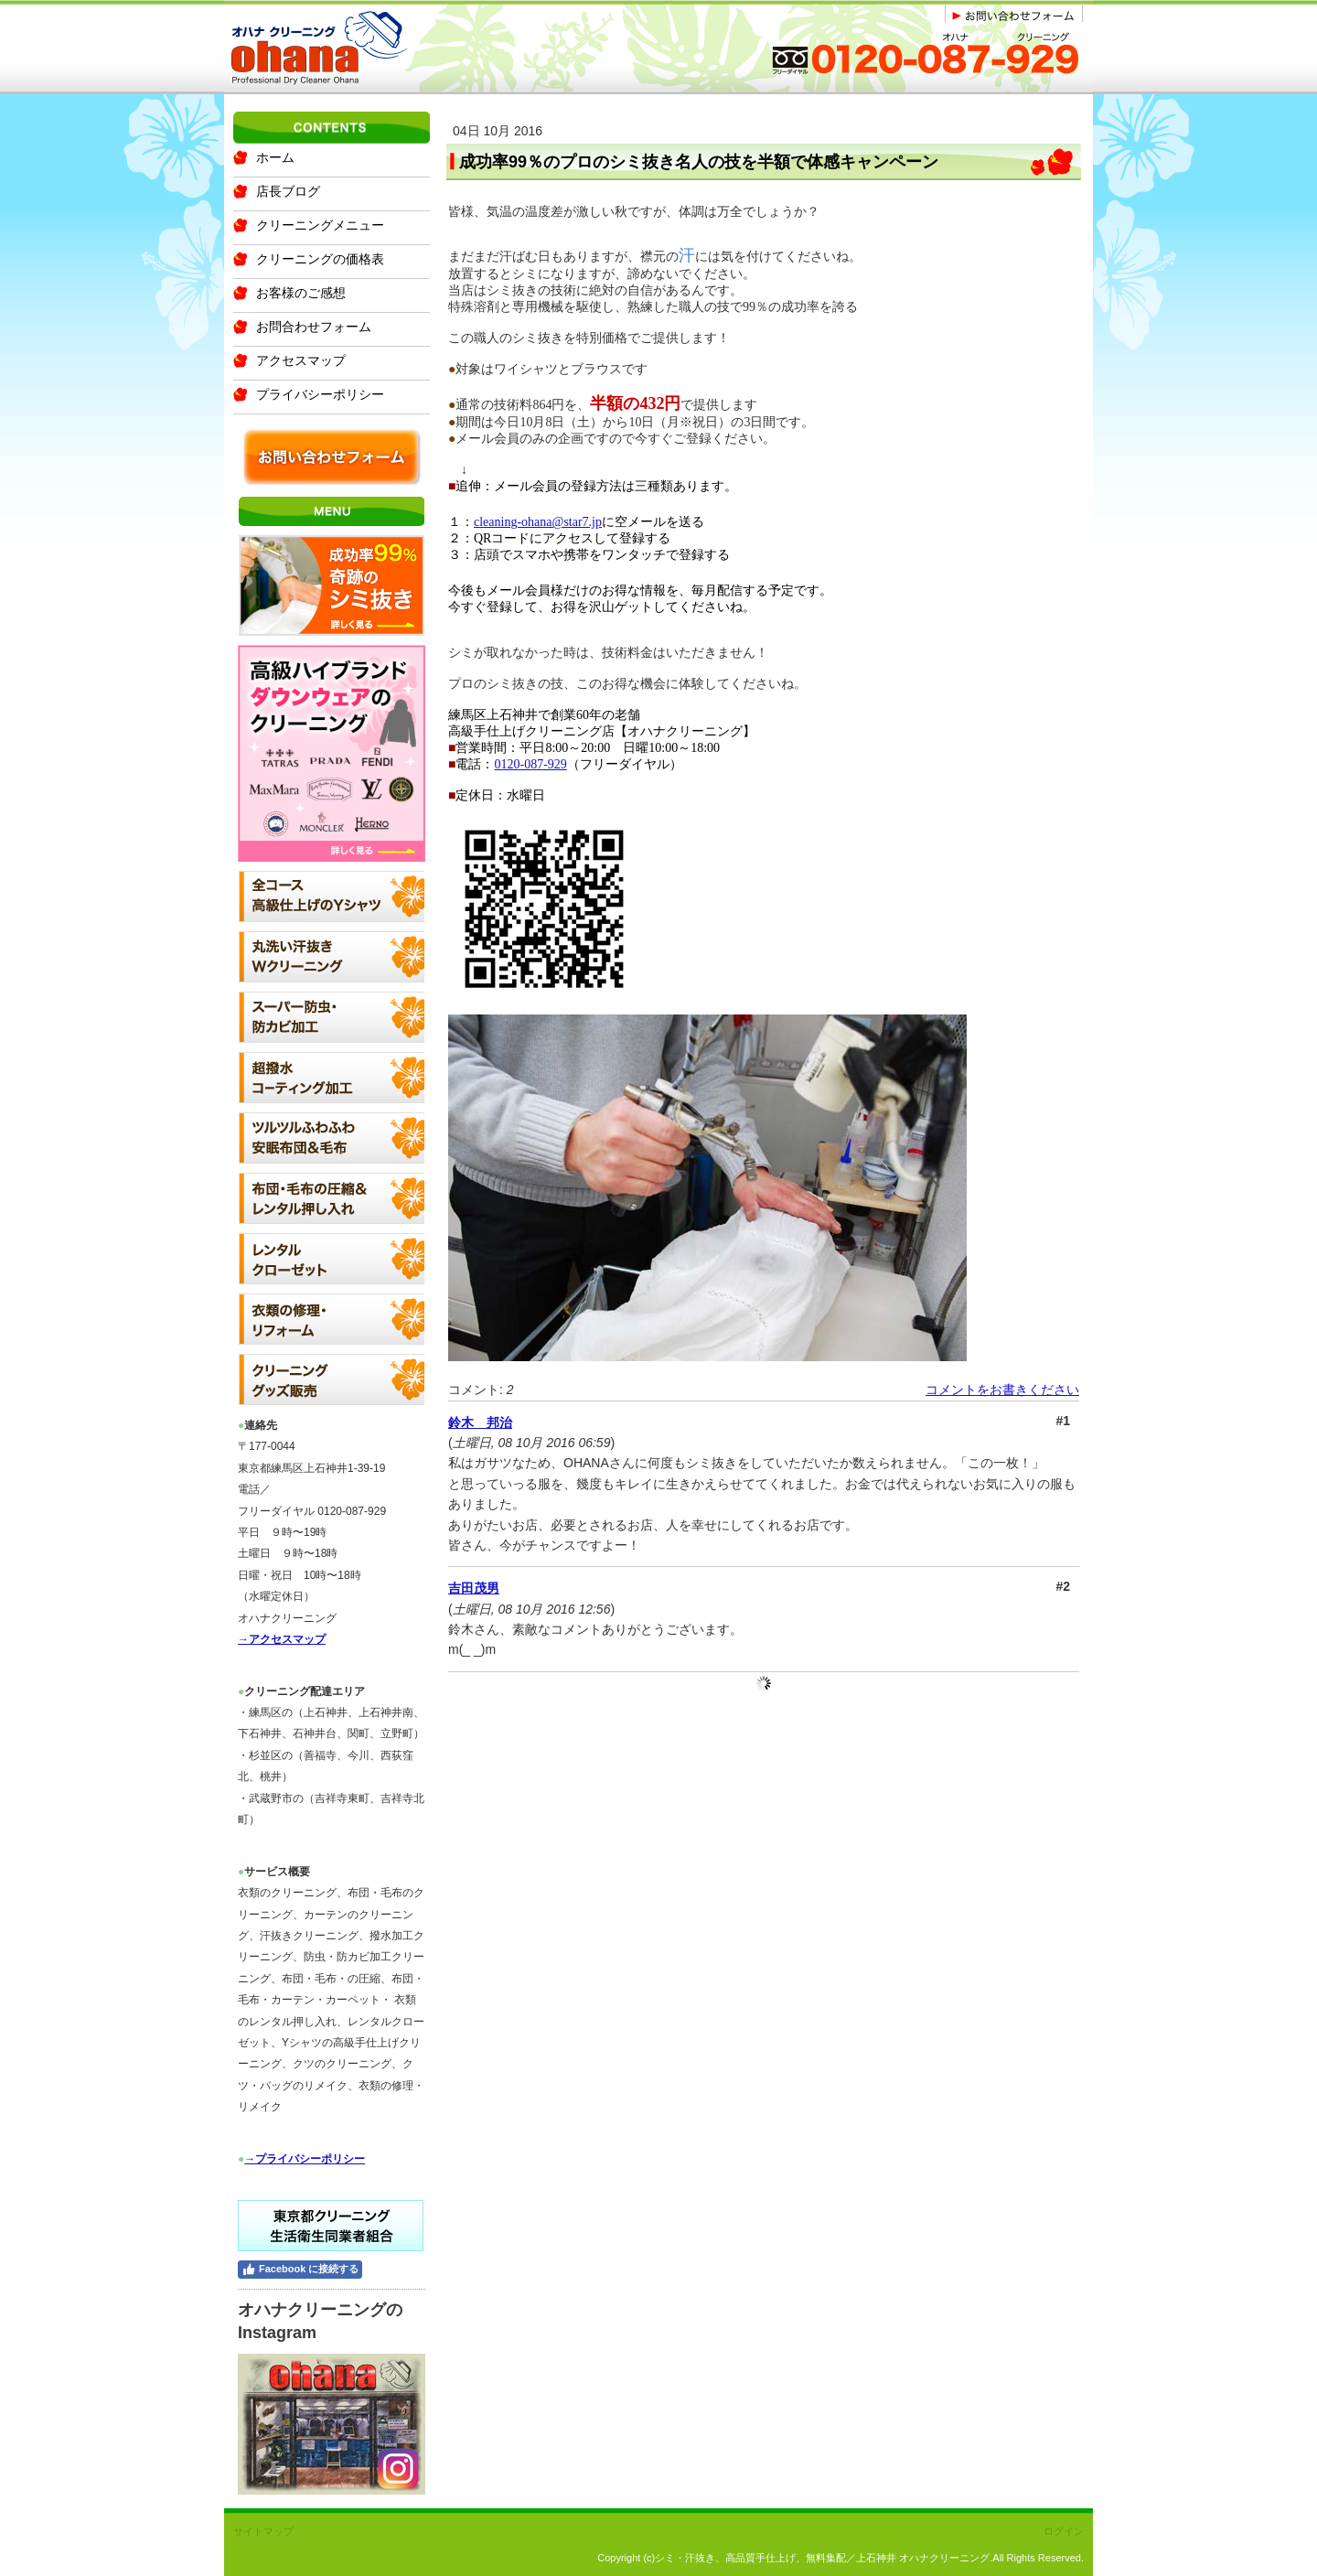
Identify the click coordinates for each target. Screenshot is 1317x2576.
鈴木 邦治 (480, 1422)
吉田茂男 (473, 1588)
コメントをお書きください (1002, 1389)
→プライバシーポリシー (304, 2158)
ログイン (1064, 2531)
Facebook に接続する (300, 2269)
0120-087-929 (530, 764)
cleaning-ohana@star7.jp (538, 522)
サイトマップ (263, 2531)
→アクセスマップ (282, 1639)
